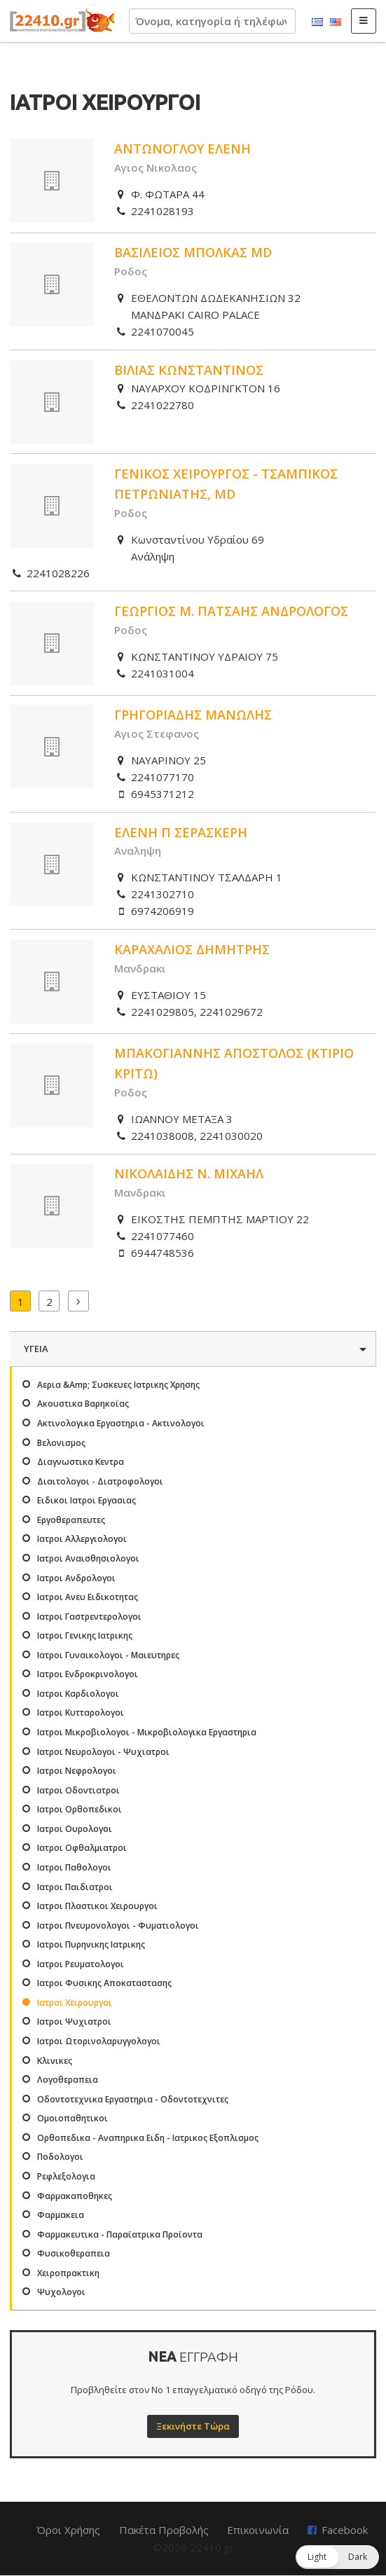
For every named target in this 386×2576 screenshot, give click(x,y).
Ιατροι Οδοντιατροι (78, 1790)
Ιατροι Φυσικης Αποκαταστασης (104, 1983)
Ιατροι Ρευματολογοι (80, 1964)
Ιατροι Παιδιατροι (75, 1887)
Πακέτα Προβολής (164, 2530)
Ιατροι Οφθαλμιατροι (82, 1848)
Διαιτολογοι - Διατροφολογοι (100, 1481)
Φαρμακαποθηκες (74, 2196)
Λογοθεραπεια (67, 2080)
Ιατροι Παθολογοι (74, 1867)
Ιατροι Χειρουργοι (74, 2003)
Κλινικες (54, 2061)
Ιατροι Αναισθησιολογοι (88, 1558)
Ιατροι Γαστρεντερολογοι (89, 1617)
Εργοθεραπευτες (71, 1520)
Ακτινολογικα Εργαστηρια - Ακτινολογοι (121, 1423)
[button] (337, 2557)
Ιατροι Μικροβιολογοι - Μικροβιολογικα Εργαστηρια (146, 1732)
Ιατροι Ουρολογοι (74, 1829)
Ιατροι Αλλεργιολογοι (82, 1539)
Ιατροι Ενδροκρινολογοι (87, 1674)
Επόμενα (78, 1300)
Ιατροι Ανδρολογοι (76, 1578)
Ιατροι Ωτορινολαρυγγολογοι (98, 2041)
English (335, 22)
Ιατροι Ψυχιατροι (74, 2021)
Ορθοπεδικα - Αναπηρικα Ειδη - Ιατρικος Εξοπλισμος (148, 2138)
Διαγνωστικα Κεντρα (80, 1462)
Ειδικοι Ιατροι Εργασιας (86, 1500)
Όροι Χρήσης (68, 2530)
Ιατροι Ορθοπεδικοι (79, 1809)
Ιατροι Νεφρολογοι (76, 1771)
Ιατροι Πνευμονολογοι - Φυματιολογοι (118, 1925)
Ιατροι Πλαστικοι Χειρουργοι (97, 1906)
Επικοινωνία (258, 2530)
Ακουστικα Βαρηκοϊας (83, 1404)
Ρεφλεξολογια (66, 2176)
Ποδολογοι (60, 2157)
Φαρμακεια (60, 2215)
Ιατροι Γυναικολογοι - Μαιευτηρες (108, 1655)
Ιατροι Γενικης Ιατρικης (84, 1635)
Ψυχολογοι (61, 2292)
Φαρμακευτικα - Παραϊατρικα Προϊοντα (119, 2234)
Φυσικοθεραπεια (73, 2253)
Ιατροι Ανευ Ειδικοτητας (87, 1597)
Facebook (345, 2530)
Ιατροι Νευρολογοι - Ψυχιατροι (103, 1752)
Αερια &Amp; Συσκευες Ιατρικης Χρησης (118, 1385)
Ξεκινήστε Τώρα (193, 2426)
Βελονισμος (61, 1443)
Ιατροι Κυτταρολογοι (80, 1713)
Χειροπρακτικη (68, 2273)
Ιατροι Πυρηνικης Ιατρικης (91, 1944)
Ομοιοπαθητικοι (72, 2118)
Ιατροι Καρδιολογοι (78, 1694)
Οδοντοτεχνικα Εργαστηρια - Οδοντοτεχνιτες (132, 2099)
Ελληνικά (317, 22)
